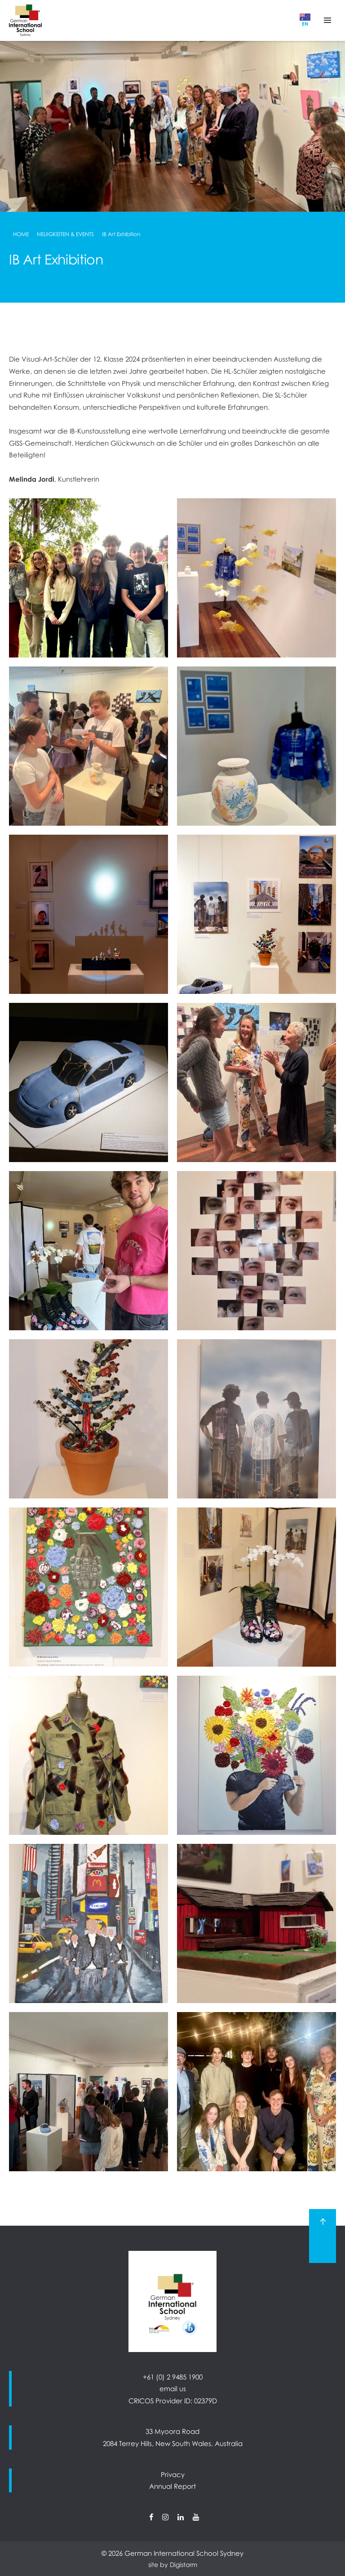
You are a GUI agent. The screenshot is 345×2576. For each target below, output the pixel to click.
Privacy (173, 2474)
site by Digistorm (172, 2564)
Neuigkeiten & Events (65, 234)
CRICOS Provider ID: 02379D (172, 2401)
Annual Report (172, 2486)
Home (21, 234)
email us (172, 2388)
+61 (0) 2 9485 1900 (173, 2377)
